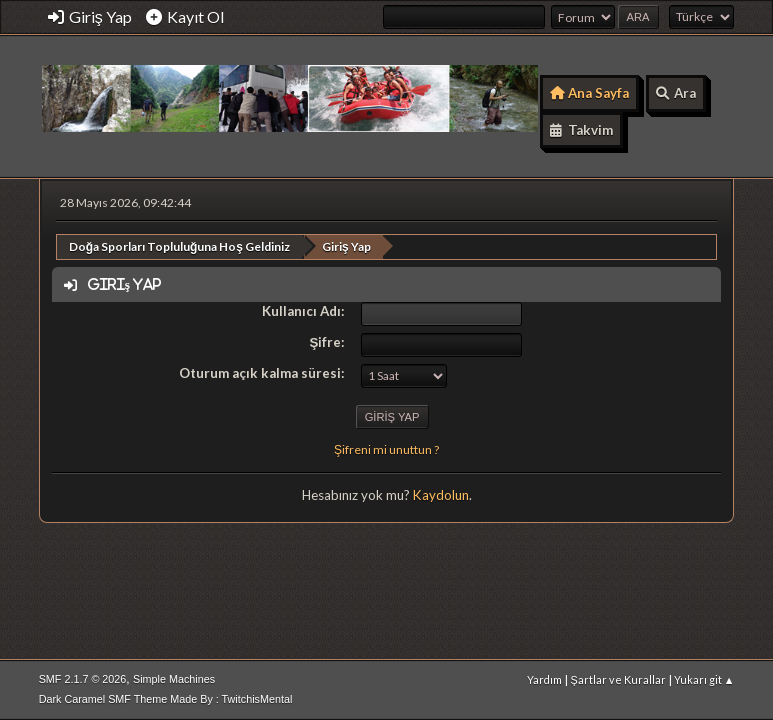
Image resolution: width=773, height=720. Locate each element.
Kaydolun (441, 495)
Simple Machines (174, 679)
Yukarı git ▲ (704, 679)
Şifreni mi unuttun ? (386, 449)
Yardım (544, 679)
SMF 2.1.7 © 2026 (83, 679)
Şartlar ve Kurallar (617, 679)
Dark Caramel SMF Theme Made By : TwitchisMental (166, 699)
